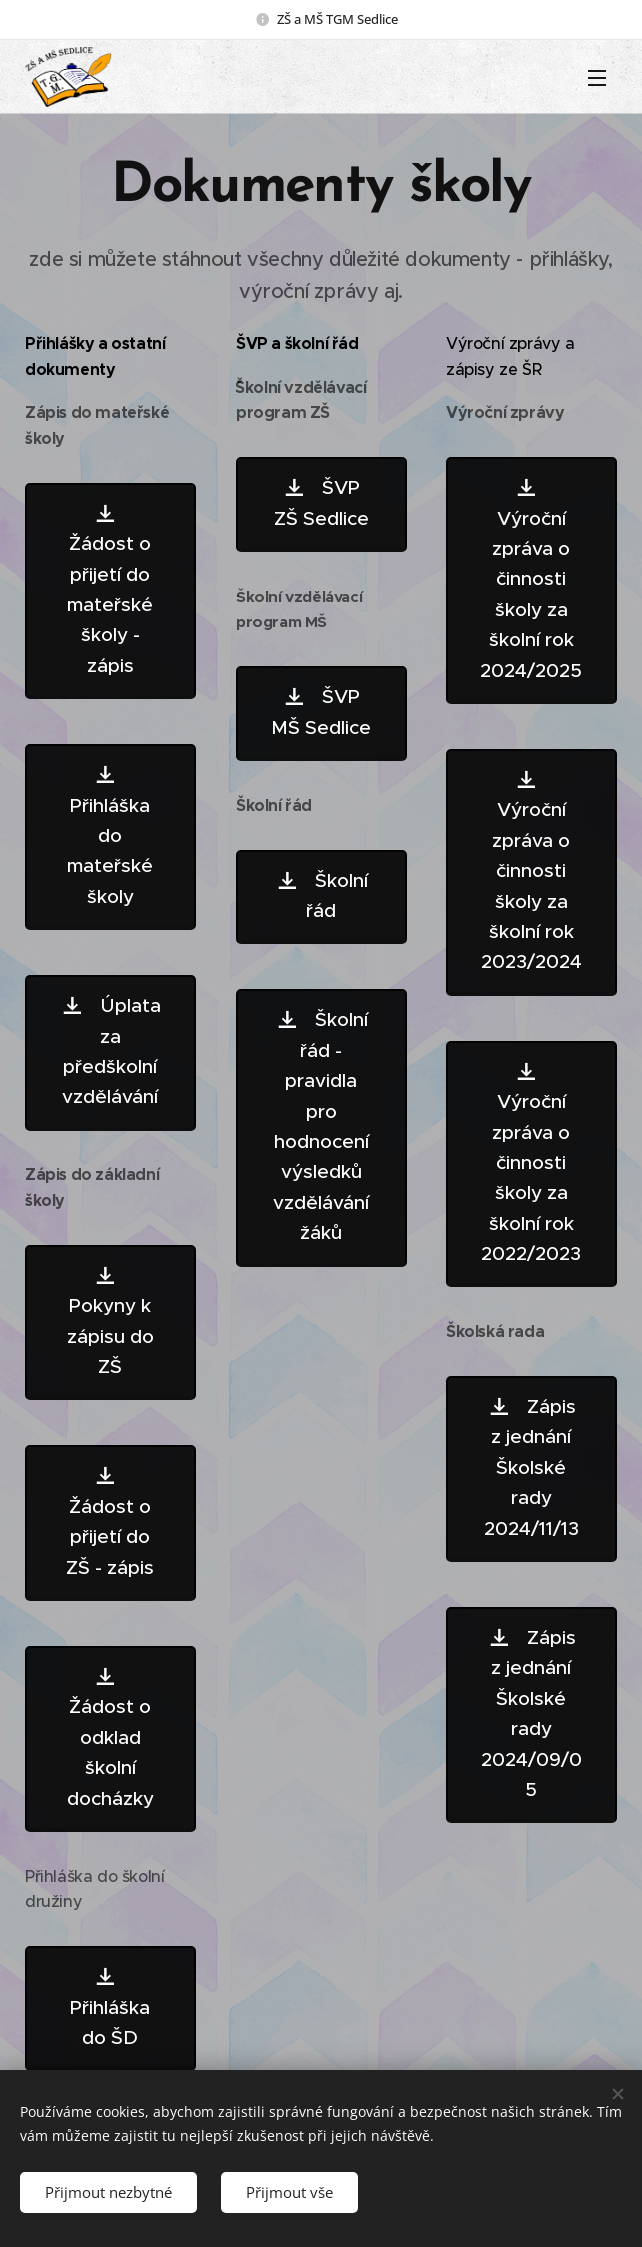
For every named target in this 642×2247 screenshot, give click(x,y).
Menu (597, 78)
